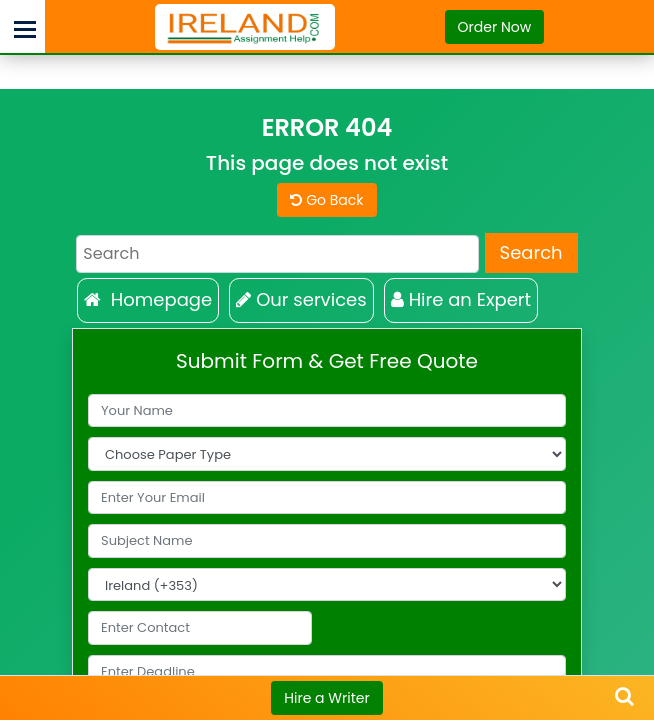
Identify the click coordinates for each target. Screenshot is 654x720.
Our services (301, 299)
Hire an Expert (461, 299)
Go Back (326, 200)
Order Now (495, 27)
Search (531, 252)
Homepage (148, 299)
